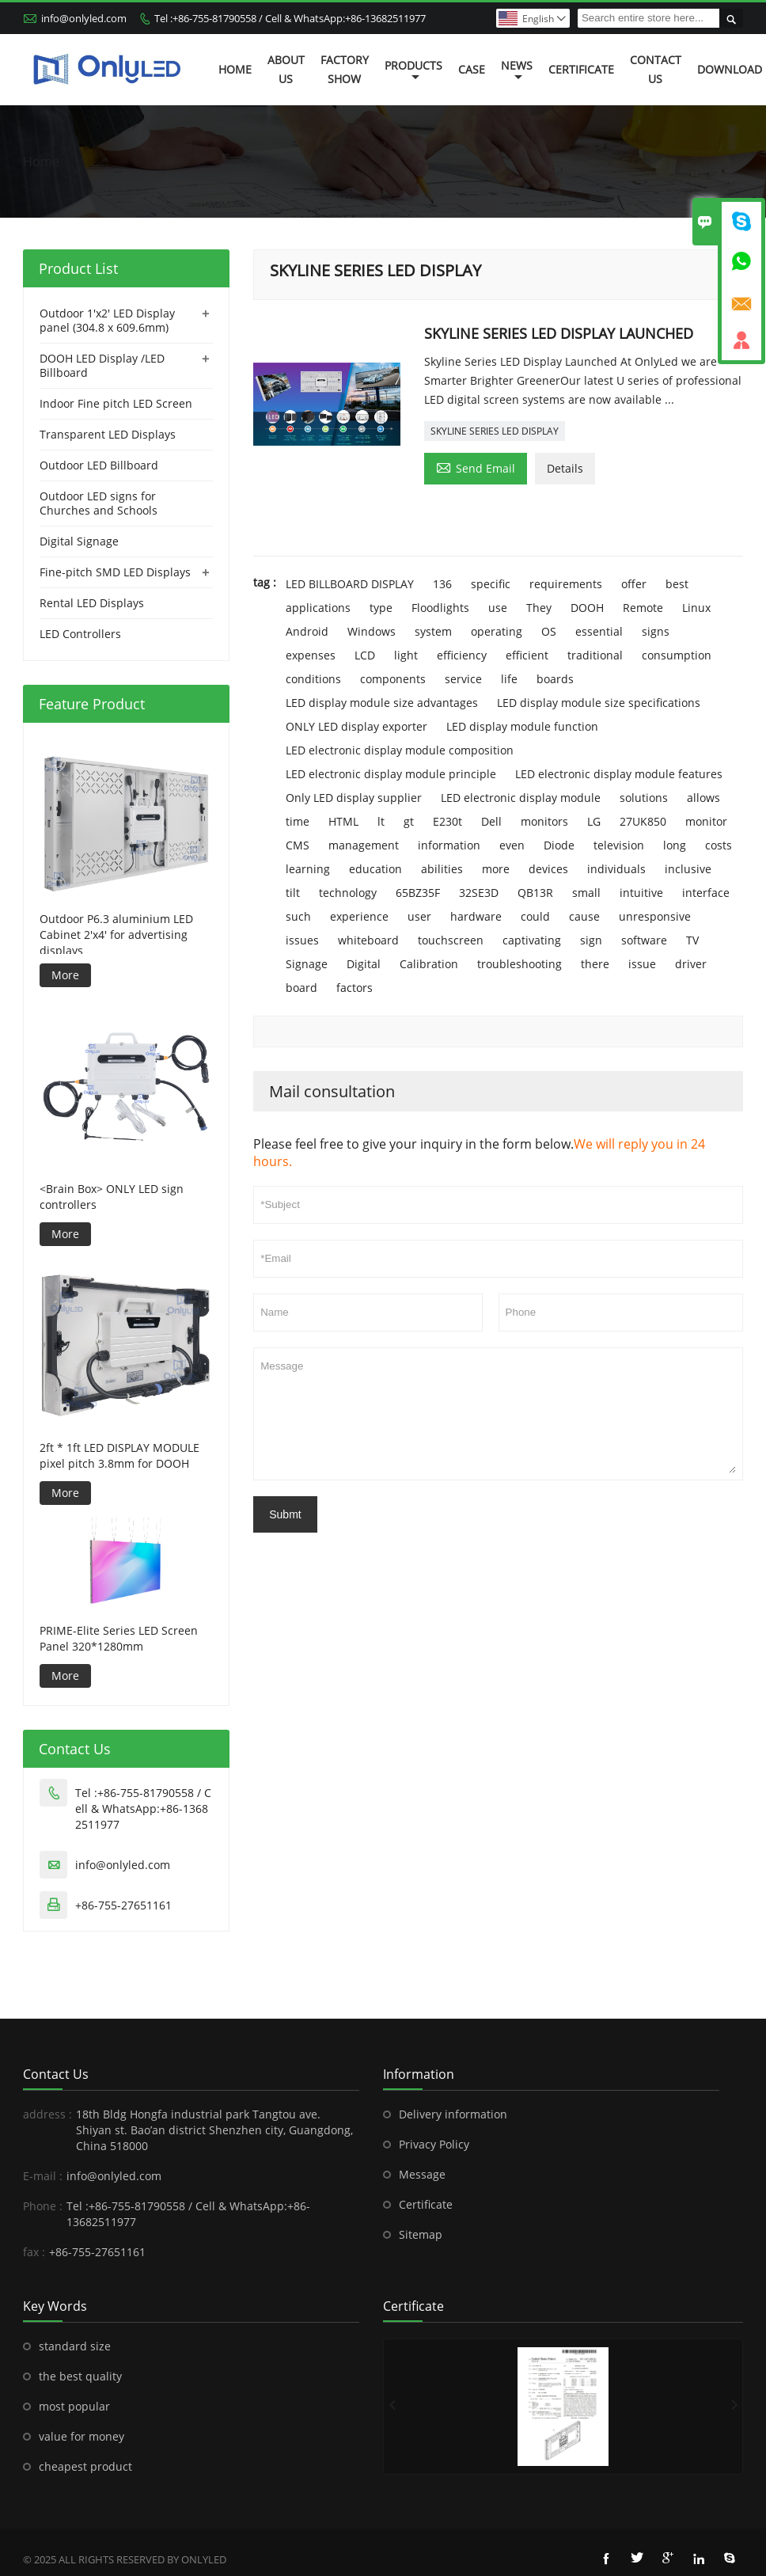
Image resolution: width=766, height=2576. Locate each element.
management (363, 845)
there (595, 963)
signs (655, 631)
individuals (616, 868)
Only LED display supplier (354, 797)
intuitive (641, 892)
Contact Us (655, 69)
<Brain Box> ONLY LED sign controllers (112, 1196)
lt (381, 821)
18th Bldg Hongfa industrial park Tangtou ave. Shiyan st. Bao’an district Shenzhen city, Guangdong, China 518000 (214, 2130)
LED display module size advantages (382, 702)
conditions (313, 678)
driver (691, 963)
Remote (643, 607)
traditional (595, 655)
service (463, 678)
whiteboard (368, 940)
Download (729, 69)
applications (318, 607)
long (674, 845)
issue (642, 963)
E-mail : (43, 2175)
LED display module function (522, 726)
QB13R (535, 892)
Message (498, 1413)
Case (471, 69)
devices (548, 868)
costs (718, 845)
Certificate (581, 69)
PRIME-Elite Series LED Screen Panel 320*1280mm (119, 1638)
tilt (293, 892)
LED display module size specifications (598, 702)
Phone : (43, 2205)
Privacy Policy (434, 2144)
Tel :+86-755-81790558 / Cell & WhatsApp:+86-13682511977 (290, 18)
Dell (491, 821)
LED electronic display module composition (400, 750)
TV (692, 940)
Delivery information (453, 2114)
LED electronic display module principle (391, 773)
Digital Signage (79, 541)
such (298, 916)
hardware (476, 916)
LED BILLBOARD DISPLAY (350, 583)
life (509, 678)
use (497, 607)
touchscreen (450, 940)
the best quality (80, 2376)
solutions (644, 797)
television (618, 845)
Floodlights (440, 607)
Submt (285, 1514)
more (496, 868)
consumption (676, 655)
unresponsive (655, 916)
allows (703, 797)
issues (302, 940)
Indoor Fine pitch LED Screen (116, 403)
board (301, 987)
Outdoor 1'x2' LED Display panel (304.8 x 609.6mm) (107, 320)
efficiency (462, 655)
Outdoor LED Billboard (99, 465)
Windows (371, 631)
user (419, 916)
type (381, 607)
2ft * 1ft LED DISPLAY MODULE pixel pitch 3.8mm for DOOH (119, 1455)
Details (565, 468)
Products (413, 70)
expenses (311, 655)
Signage (307, 963)
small (586, 892)
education (375, 868)
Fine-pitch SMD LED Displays (115, 571)
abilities (442, 868)
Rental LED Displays (92, 602)
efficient (527, 655)
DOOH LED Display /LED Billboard (102, 365)
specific (490, 583)
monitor (706, 821)
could (535, 916)
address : (47, 2114)
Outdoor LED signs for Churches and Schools (98, 503)
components (393, 678)
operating (496, 631)
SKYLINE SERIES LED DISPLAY (494, 431)
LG (594, 821)
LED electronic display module (521, 797)
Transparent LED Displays (108, 434)
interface (706, 892)
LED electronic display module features (618, 773)
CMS (297, 845)
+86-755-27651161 (123, 1905)
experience (359, 916)
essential (599, 631)
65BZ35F (418, 892)
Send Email (475, 467)
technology (348, 892)
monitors (544, 821)
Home (235, 69)
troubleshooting (519, 963)
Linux (696, 607)
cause (584, 916)
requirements (565, 583)
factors (354, 987)
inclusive (688, 868)
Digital (364, 963)
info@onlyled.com (84, 18)
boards (555, 678)
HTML (343, 821)
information (449, 845)
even (512, 845)
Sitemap (420, 2234)
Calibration (429, 963)
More (65, 974)
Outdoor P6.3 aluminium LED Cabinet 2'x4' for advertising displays (116, 934)
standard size (75, 2346)
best (677, 583)
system (433, 631)
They (539, 607)
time (297, 821)
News (517, 70)
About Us (286, 69)
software (644, 940)
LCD (365, 655)
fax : (34, 2251)
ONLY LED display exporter (356, 726)
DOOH (587, 607)
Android (307, 631)
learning (308, 868)
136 (442, 583)
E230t (447, 821)
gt (409, 821)
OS (548, 631)
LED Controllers (80, 633)
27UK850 (643, 821)
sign (591, 940)
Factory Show (344, 69)
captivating (531, 940)
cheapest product (85, 2466)
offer (634, 583)
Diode (559, 845)
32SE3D (479, 892)
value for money (81, 2436)
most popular (74, 2406)
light (406, 655)
